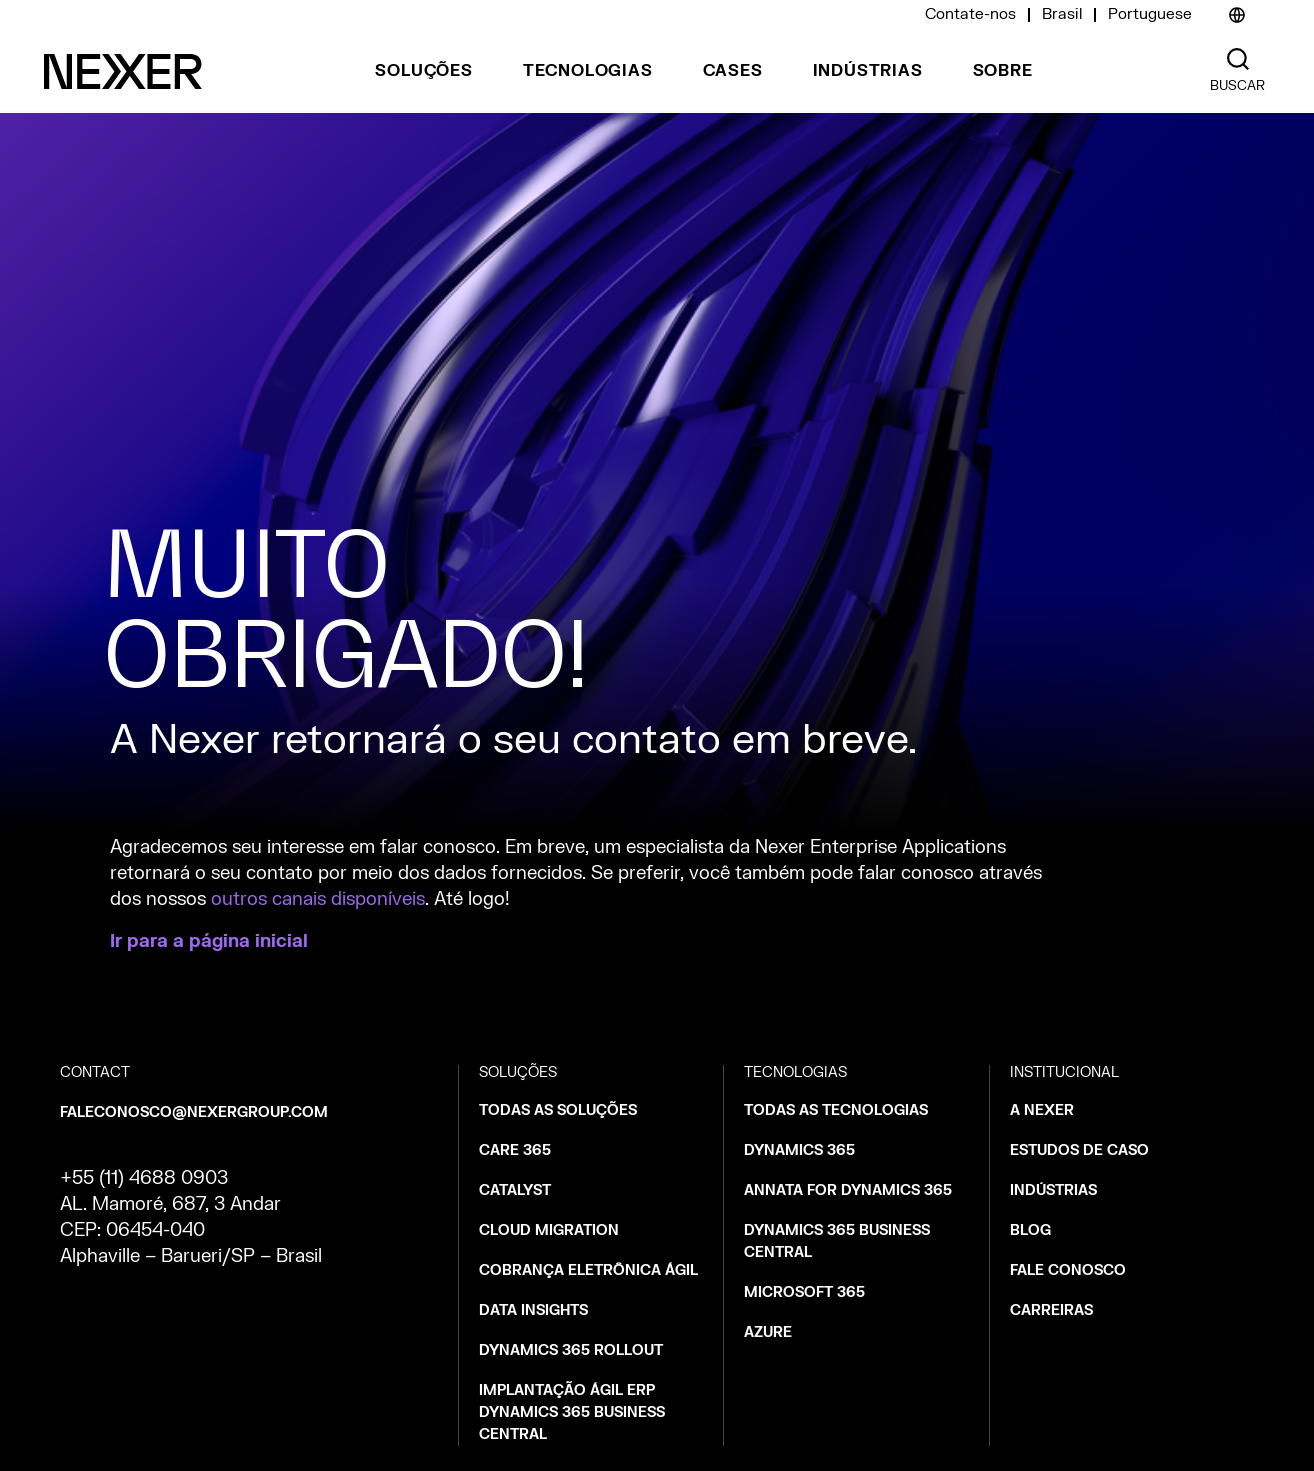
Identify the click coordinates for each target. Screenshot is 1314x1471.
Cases (733, 71)
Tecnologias (588, 71)
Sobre (1003, 71)
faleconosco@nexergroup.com (194, 1112)
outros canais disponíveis (318, 899)
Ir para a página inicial (209, 941)
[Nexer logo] (123, 71)
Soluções (423, 71)
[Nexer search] (1238, 59)
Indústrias (868, 71)
